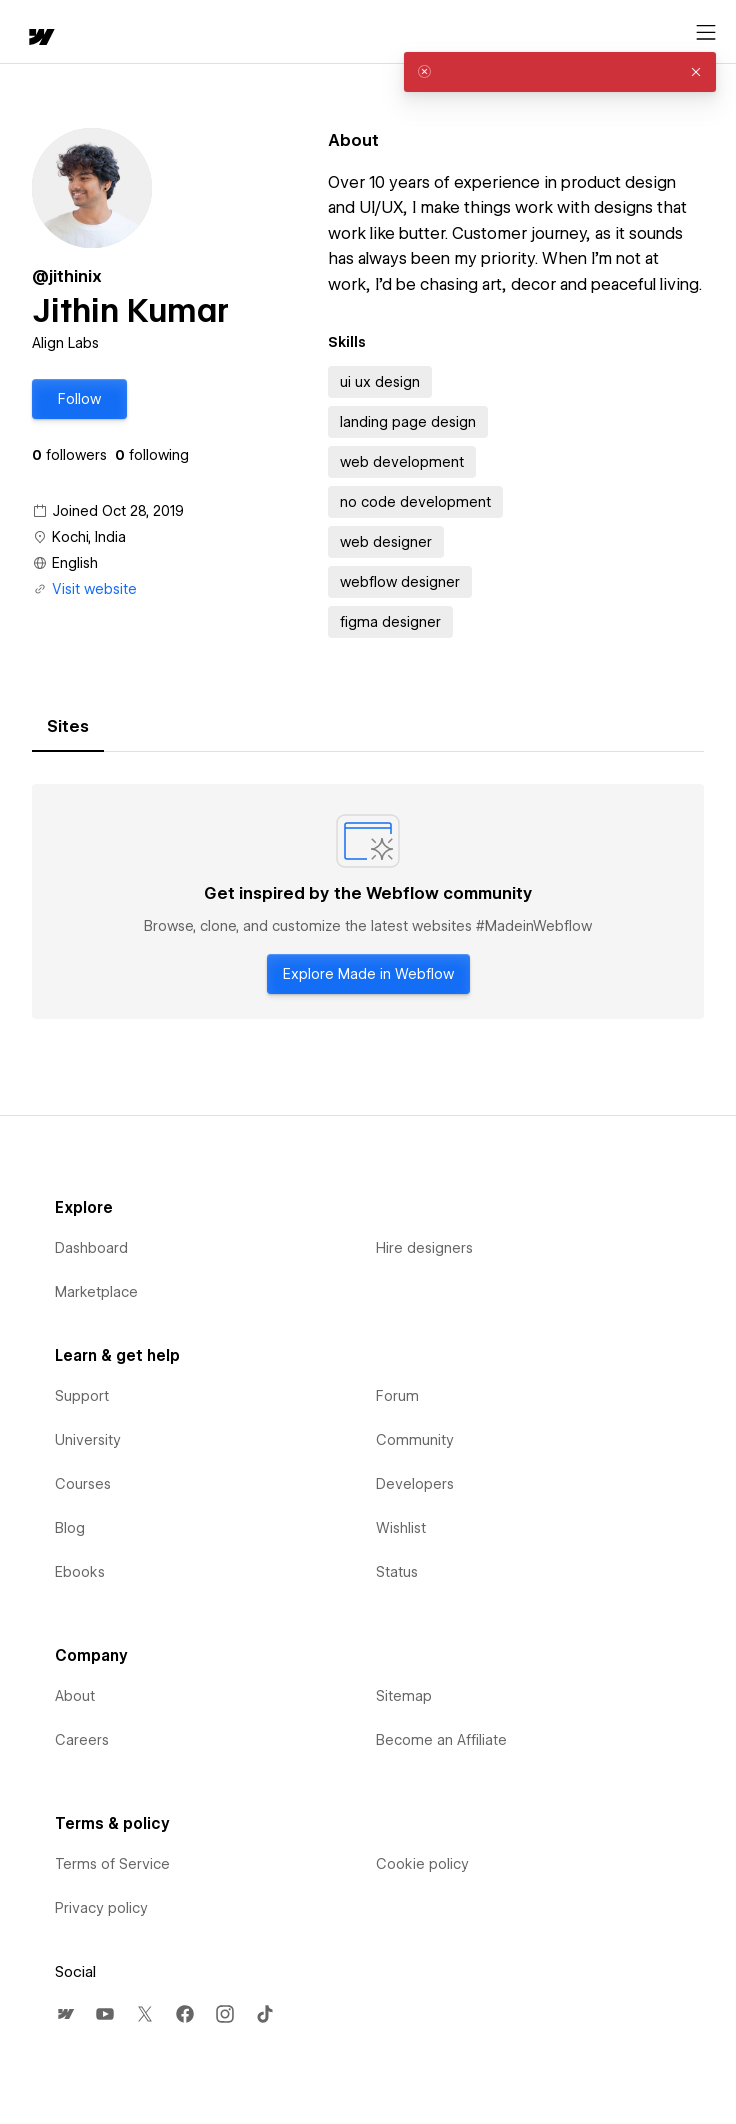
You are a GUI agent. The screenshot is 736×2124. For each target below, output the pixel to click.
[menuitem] (65, 2014)
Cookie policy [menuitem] (422, 1864)
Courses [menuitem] (83, 1484)
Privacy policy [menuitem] (101, 1908)
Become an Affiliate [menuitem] (441, 1740)
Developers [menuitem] (415, 1484)
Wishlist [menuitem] (401, 1528)
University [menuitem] (88, 1440)
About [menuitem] (75, 1696)
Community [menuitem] (415, 1440)
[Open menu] (706, 33)
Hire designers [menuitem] (424, 1248)
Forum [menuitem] (397, 1396)
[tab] (68, 727)
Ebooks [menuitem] (80, 1572)
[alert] (560, 72)
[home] (40, 38)
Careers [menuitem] (82, 1740)
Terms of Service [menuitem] (112, 1864)
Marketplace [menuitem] (96, 1292)
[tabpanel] (368, 902)
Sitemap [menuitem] (404, 1696)
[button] (79, 399)
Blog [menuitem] (70, 1528)
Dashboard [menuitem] (91, 1248)
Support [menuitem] (82, 1396)
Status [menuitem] (397, 1572)
